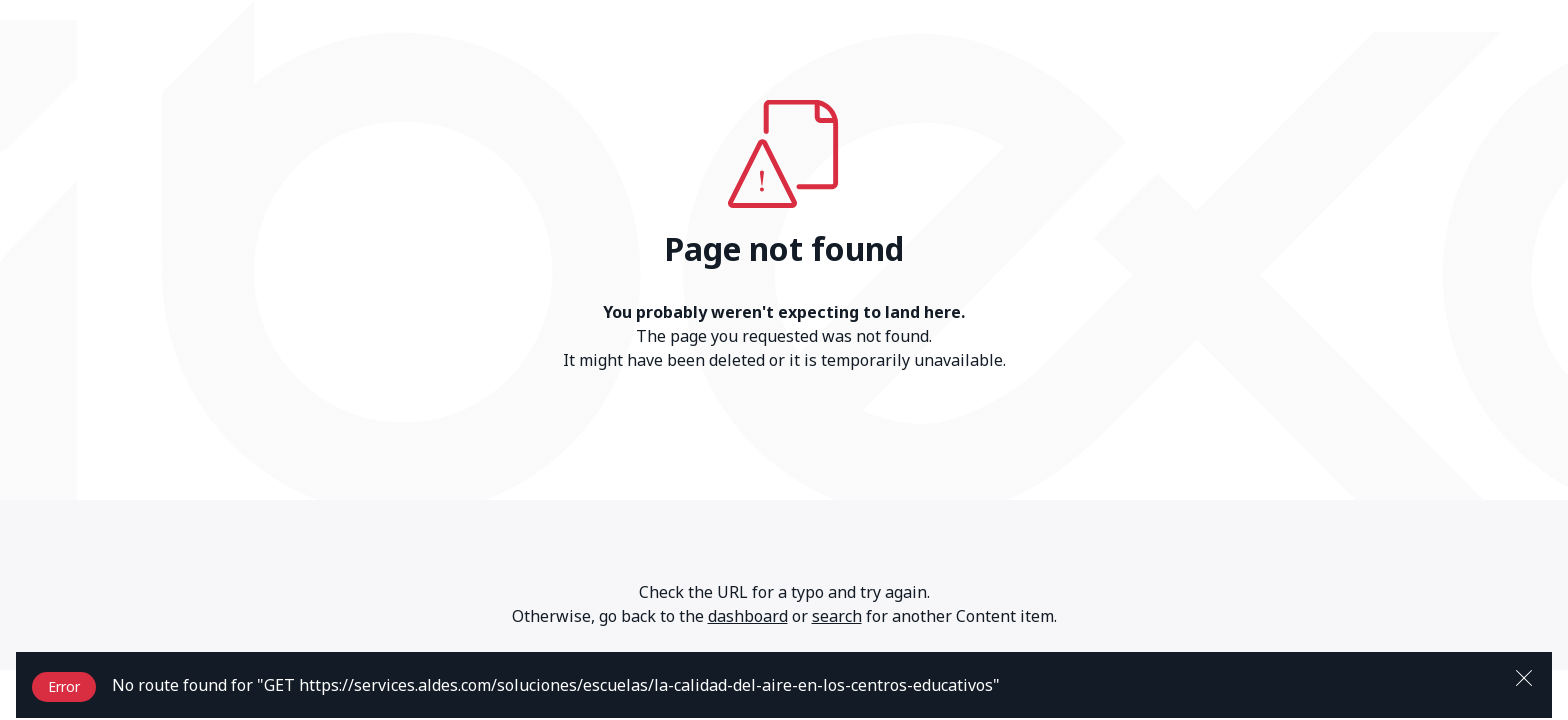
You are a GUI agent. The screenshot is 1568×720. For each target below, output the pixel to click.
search (837, 616)
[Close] (1524, 676)
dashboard (748, 616)
